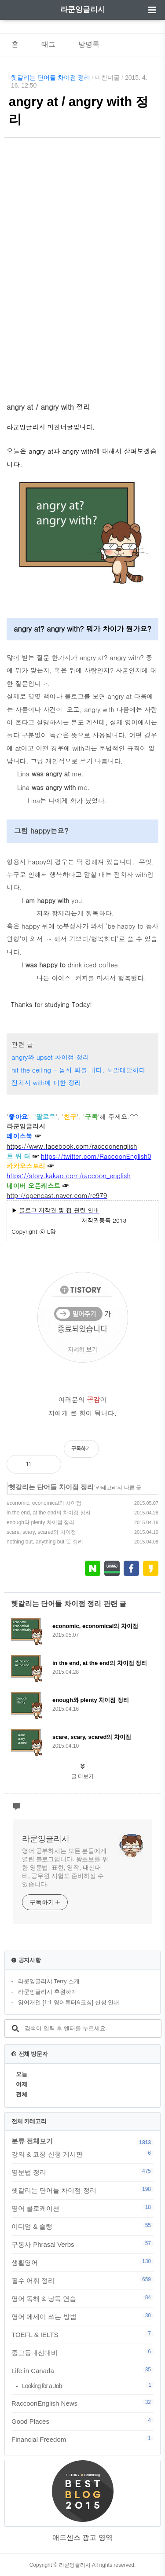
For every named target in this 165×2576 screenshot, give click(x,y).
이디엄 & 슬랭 (82, 2226)
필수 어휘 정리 (82, 2280)
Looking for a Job (88, 2385)
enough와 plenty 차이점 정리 (40, 1522)
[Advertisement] (82, 257)
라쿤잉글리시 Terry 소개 (49, 1981)
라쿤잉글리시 (82, 9)
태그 (48, 44)
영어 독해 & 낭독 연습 (82, 2298)
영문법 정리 (82, 2172)
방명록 (88, 44)
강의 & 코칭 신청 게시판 (82, 2154)
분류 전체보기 (32, 2141)
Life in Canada (82, 2370)
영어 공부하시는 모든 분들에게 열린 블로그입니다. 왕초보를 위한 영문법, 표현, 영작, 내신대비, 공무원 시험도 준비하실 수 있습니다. (65, 1867)
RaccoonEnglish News (82, 2403)
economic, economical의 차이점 (44, 1503)
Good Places (82, 2421)
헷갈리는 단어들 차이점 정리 (50, 77)
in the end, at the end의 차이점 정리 (49, 1513)
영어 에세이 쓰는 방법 (82, 2316)
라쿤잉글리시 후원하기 (47, 1991)
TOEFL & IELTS (82, 2334)
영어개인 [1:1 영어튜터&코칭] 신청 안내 (68, 2002)
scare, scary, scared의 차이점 (41, 1532)
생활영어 (82, 2262)
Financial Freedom (82, 2439)
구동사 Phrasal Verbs (82, 2244)
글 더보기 (82, 1776)
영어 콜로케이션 (82, 2208)
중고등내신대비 (82, 2352)
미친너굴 (107, 77)
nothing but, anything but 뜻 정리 (45, 1542)
